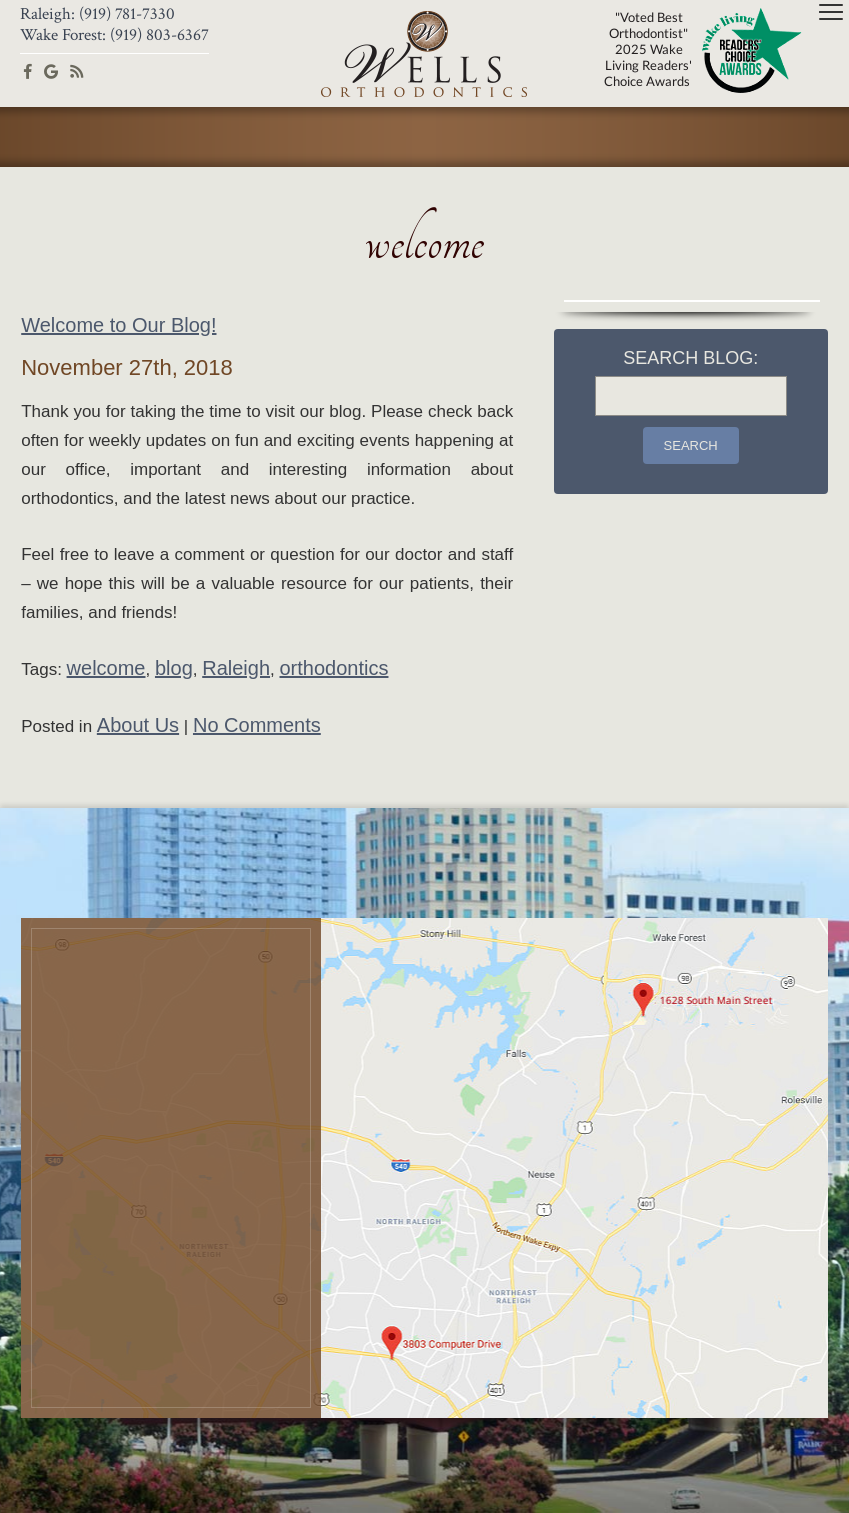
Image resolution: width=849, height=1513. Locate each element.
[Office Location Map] (424, 1168)
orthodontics (334, 668)
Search (691, 445)
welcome (106, 668)
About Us (138, 725)
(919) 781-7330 (127, 14)
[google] (51, 70)
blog (174, 668)
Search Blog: (690, 358)
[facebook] (28, 70)
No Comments (257, 725)
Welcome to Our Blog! (118, 325)
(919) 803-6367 (159, 35)
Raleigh (236, 668)
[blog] (76, 70)
